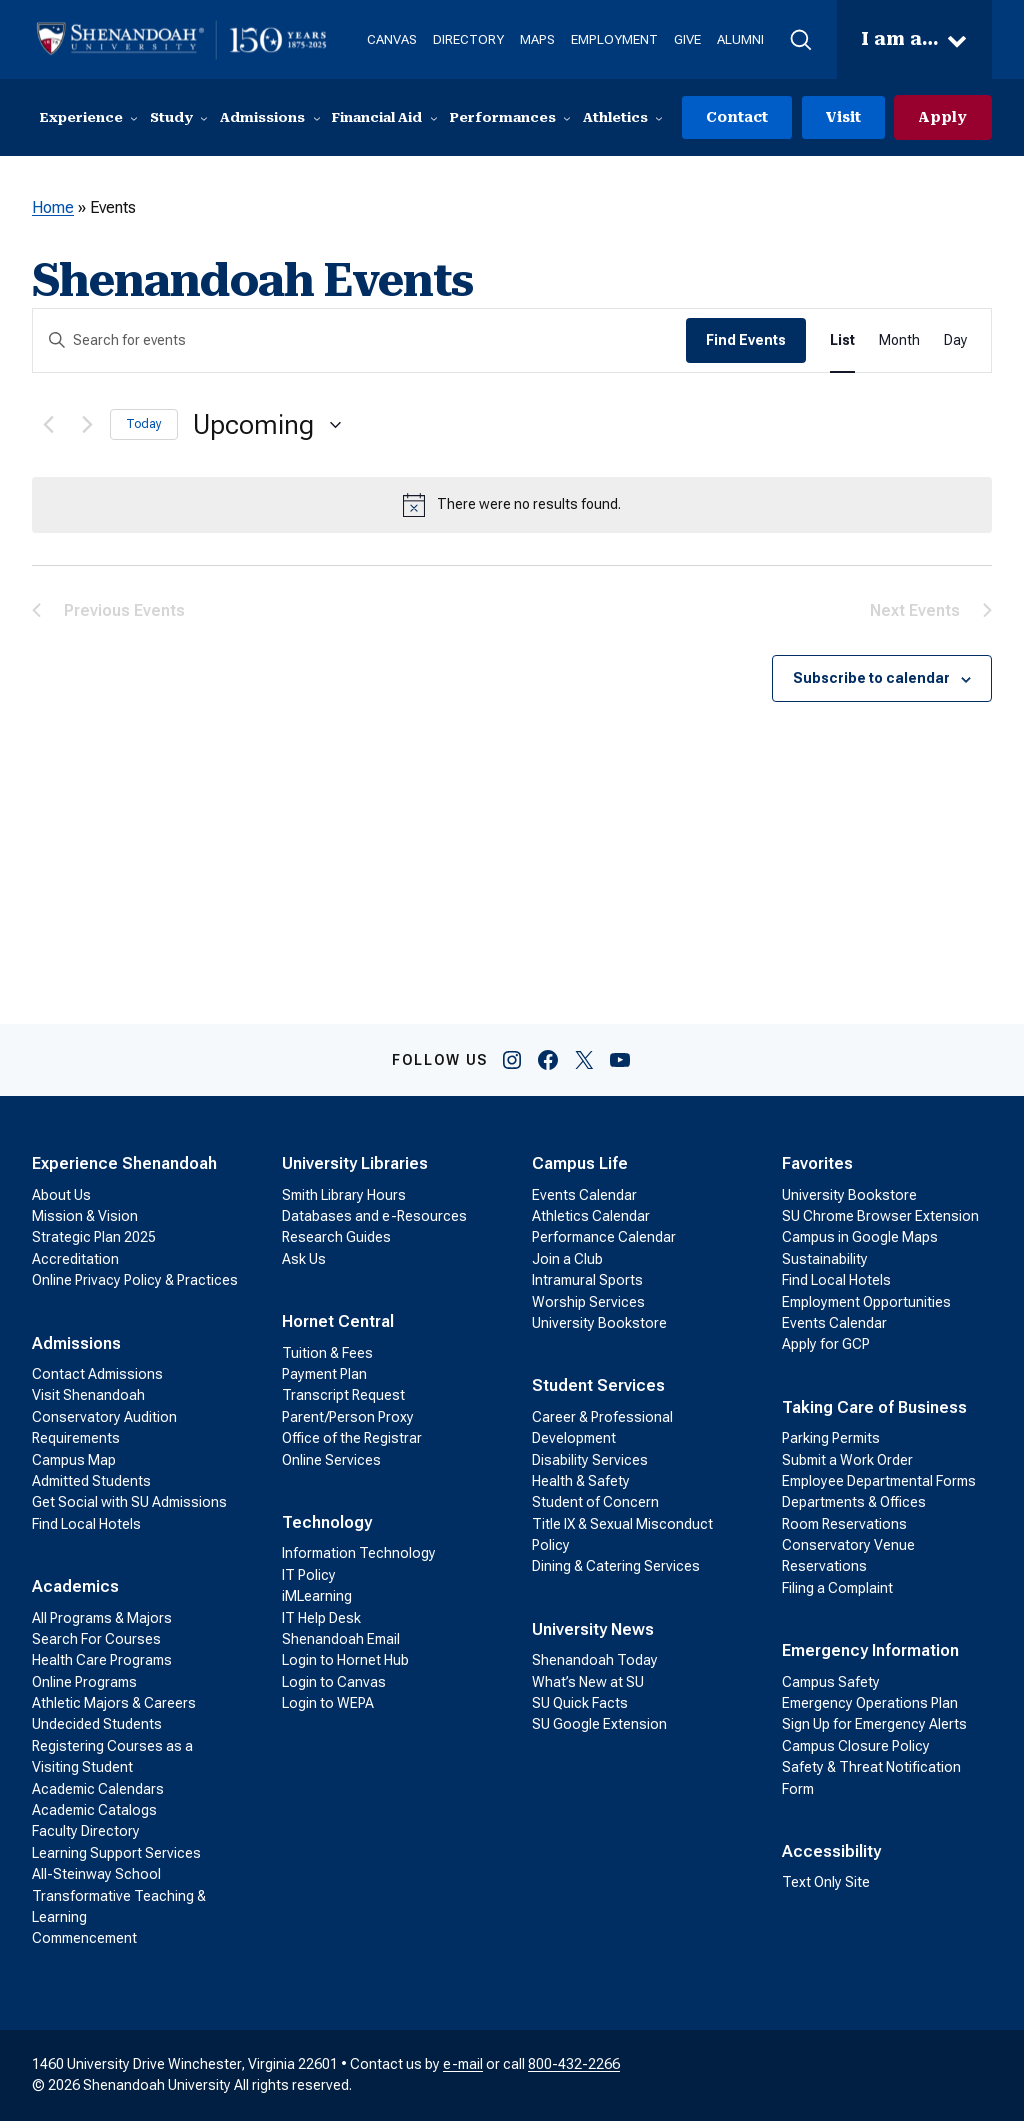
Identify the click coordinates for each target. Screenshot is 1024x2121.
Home (53, 208)
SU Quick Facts (580, 1704)
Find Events (746, 341)
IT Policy (309, 1575)
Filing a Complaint (837, 1588)
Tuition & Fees (327, 1353)
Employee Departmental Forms (879, 1481)
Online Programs (84, 1682)
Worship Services (588, 1302)
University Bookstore (599, 1323)
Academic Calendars (98, 1789)
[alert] (512, 505)
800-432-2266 (574, 2064)
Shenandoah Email (341, 1639)
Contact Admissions (97, 1374)
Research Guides (336, 1238)
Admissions (76, 1343)
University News (593, 1629)
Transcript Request (343, 1396)
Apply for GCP (826, 1345)
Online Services (331, 1460)
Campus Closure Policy (856, 1746)
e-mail (463, 2064)
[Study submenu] (204, 118)
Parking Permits (831, 1439)
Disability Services (590, 1460)
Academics (75, 1587)
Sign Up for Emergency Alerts (874, 1725)
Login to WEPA (328, 1704)
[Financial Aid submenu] (434, 118)
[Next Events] (83, 425)
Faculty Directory (86, 1832)
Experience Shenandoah (124, 1164)
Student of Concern (595, 1503)
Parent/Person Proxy (348, 1417)
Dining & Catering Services (616, 1567)
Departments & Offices (854, 1503)
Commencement (84, 1939)
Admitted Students (91, 1481)
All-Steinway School (96, 1875)
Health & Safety (581, 1481)
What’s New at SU (588, 1682)
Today (144, 425)
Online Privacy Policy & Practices (135, 1281)
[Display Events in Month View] (899, 341)
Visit (842, 117)
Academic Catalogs (94, 1811)
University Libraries (355, 1164)
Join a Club (567, 1259)
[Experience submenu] (134, 118)
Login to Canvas (334, 1682)
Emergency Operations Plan (870, 1704)
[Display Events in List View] (842, 341)
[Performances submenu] (567, 118)
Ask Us (304, 1259)
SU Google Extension (599, 1725)
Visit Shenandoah (88, 1396)
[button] (801, 40)
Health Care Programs (102, 1661)
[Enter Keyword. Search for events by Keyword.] (359, 341)
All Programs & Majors (102, 1618)
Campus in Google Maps (860, 1238)
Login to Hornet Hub (345, 1661)
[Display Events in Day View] (955, 341)
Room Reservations (844, 1524)
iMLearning (317, 1597)
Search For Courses (96, 1639)
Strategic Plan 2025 (94, 1238)
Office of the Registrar (352, 1439)
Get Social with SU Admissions (129, 1503)
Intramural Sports (587, 1281)
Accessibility (831, 1852)
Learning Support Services (116, 1853)
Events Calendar (584, 1195)
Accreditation (75, 1259)
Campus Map (74, 1460)
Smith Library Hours (344, 1195)
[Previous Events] (44, 425)
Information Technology (359, 1554)
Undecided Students (97, 1725)
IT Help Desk (321, 1618)
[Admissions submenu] (317, 118)
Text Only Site (826, 1883)
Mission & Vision (85, 1216)
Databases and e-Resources (374, 1216)
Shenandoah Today (595, 1661)
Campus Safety (831, 1682)
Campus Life (580, 1164)
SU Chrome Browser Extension (880, 1216)
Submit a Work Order (847, 1460)
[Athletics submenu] (659, 118)
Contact (735, 117)
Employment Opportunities (866, 1302)
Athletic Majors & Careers (114, 1704)
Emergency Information (870, 1651)
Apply (942, 117)
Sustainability (825, 1259)
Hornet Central (338, 1322)
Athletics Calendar (591, 1216)
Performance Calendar (604, 1238)
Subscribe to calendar (871, 679)
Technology (327, 1522)
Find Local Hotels (86, 1524)
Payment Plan (324, 1374)
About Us (61, 1195)
